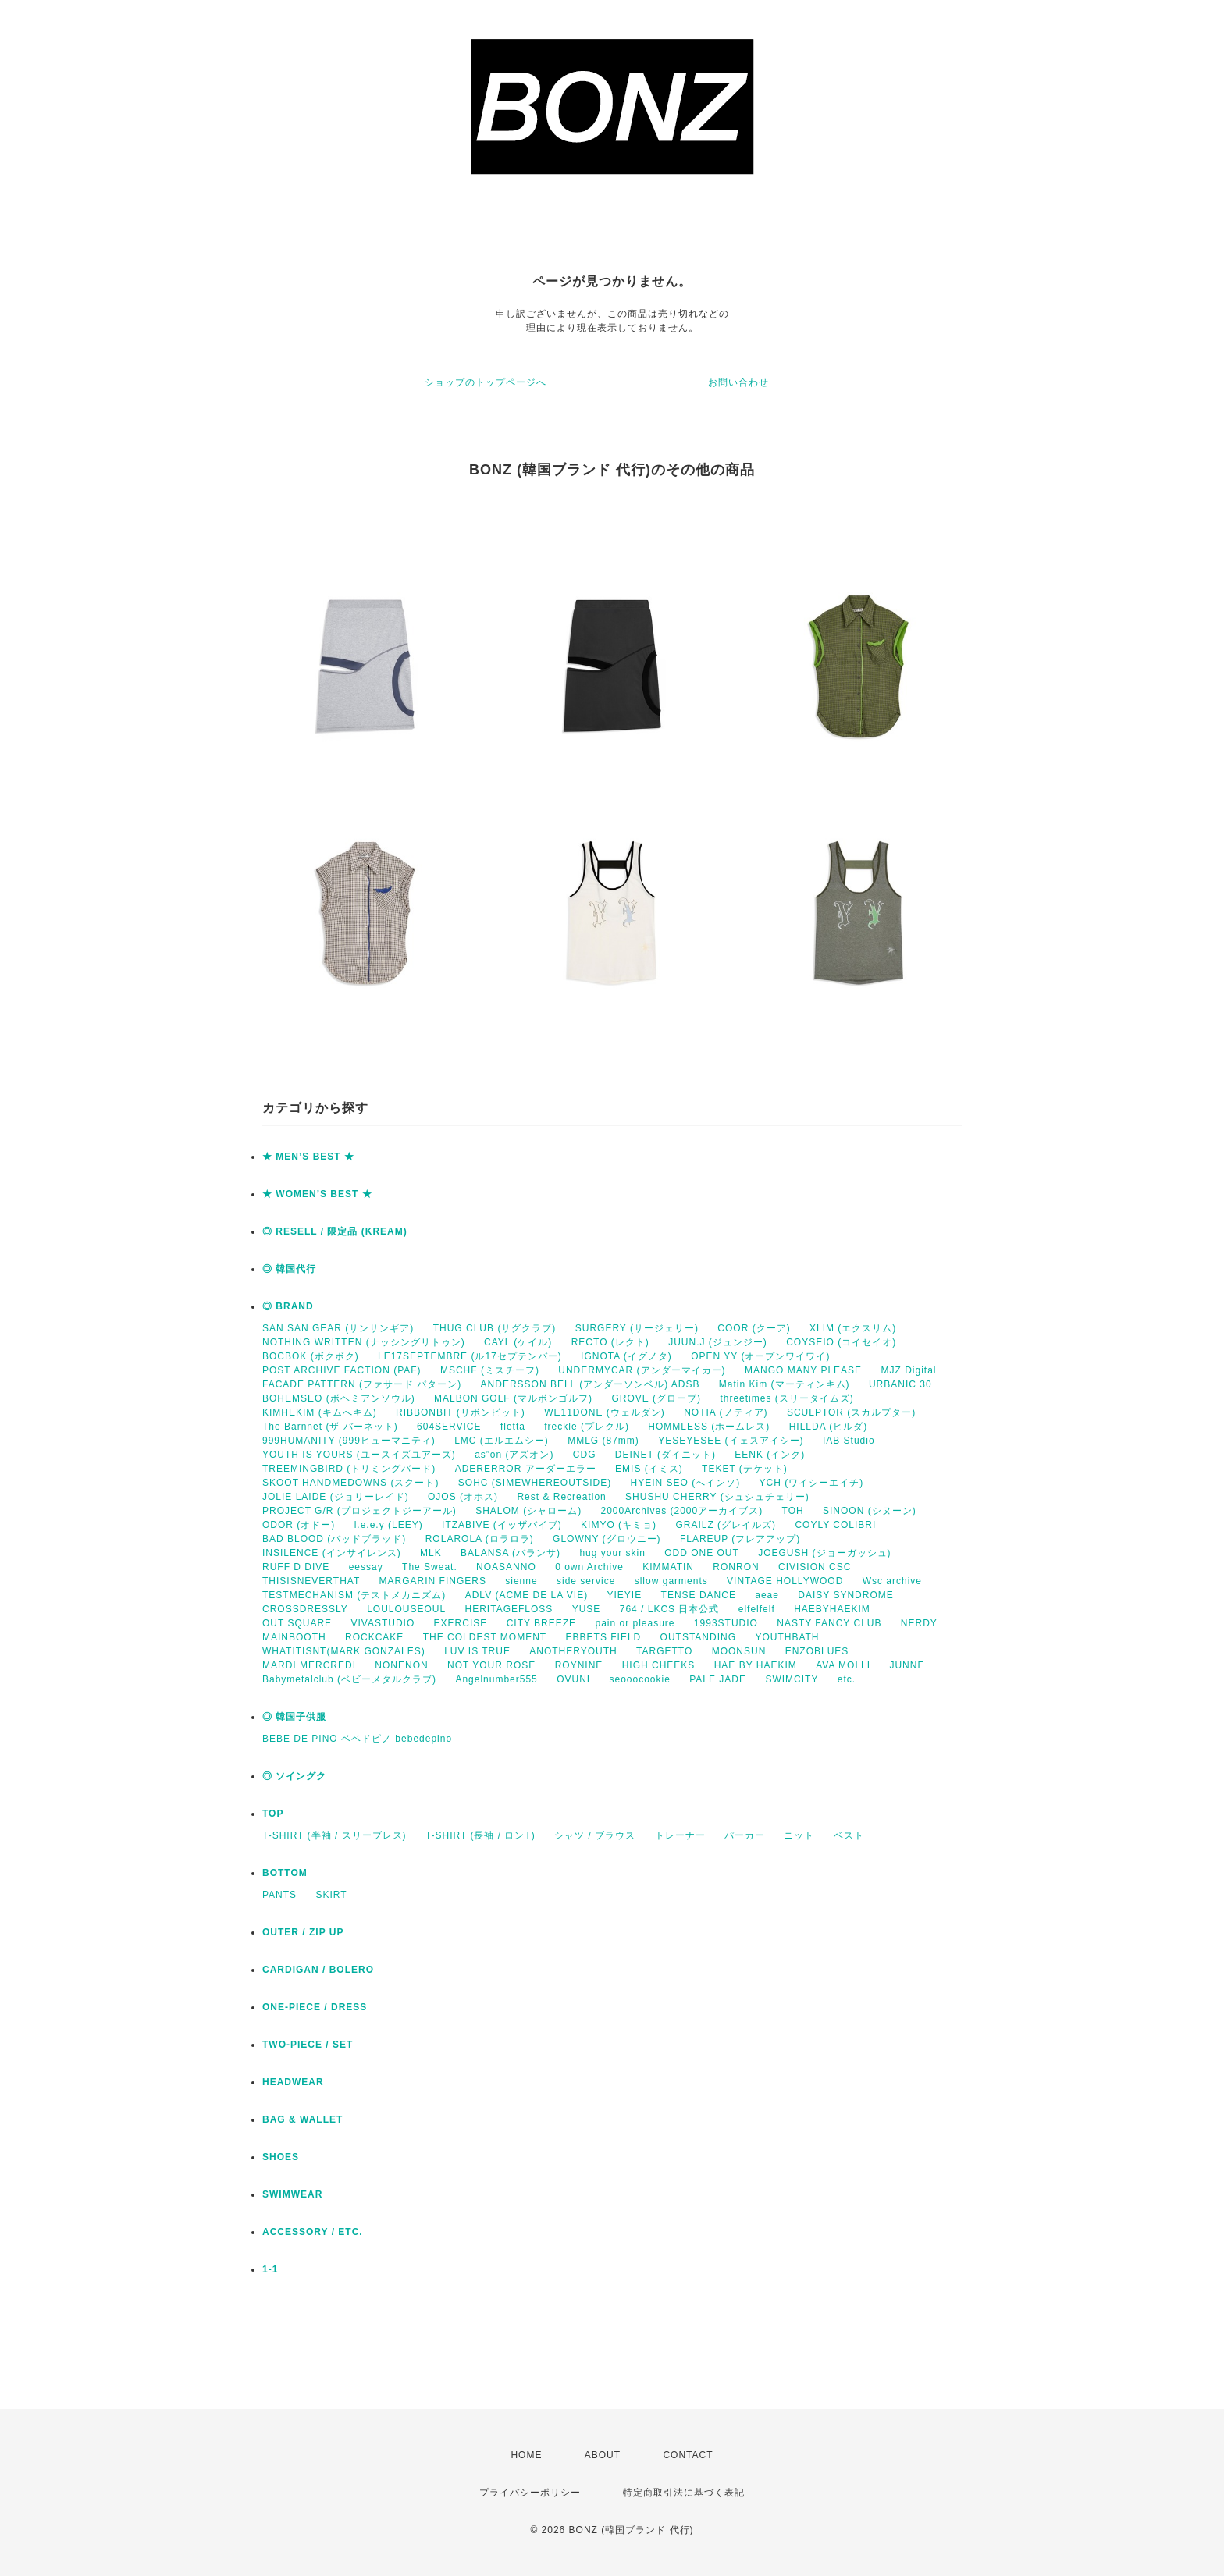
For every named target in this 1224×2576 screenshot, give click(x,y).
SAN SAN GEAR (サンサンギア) (338, 1328)
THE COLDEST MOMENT (484, 1637)
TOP (272, 1813)
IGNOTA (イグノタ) (626, 1356)
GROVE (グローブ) (656, 1398)
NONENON (401, 1665)
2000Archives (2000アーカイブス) (681, 1510)
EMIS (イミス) (649, 1468)
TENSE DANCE (698, 1595)
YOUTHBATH (787, 1637)
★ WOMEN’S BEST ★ (317, 1194)
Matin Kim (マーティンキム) (784, 1384)
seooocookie (640, 1679)
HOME (526, 2455)
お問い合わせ (738, 382)
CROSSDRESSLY (305, 1609)
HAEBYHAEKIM (832, 1609)
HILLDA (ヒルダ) (828, 1426)
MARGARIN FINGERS (432, 1581)
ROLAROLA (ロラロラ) (479, 1538)
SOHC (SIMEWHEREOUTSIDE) (534, 1482)
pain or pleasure (634, 1623)
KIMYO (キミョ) (618, 1524)
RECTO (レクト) (610, 1342)
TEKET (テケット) (745, 1468)
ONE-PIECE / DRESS (314, 2007)
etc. (847, 1679)
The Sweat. (429, 1567)
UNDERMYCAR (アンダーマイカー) (641, 1370)
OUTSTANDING (698, 1637)
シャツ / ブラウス (594, 1835)
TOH (793, 1510)
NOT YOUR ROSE (491, 1665)
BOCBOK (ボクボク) (310, 1356)
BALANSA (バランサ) (510, 1552)
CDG (584, 1454)
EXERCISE (461, 1623)
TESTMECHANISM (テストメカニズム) (354, 1595)
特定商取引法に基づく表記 (684, 2492)
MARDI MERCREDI (309, 1665)
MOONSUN (739, 1651)
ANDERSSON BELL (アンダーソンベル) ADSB (590, 1384)
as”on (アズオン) (514, 1454)
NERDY (919, 1623)
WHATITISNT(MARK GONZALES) (343, 1651)
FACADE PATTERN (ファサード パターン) (361, 1384)
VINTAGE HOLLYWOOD (785, 1581)
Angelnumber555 (496, 1679)
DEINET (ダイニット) (665, 1454)
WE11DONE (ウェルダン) (604, 1412)
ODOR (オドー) (298, 1524)
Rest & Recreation (561, 1496)
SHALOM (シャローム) (528, 1510)
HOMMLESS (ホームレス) (709, 1426)
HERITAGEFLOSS (509, 1609)
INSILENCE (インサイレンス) (331, 1552)
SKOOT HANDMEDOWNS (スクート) (350, 1482)
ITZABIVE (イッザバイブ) (502, 1524)
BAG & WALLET (302, 2119)
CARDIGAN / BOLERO (318, 1969)
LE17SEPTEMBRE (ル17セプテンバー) (470, 1356)
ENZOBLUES (817, 1651)
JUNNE (906, 1665)
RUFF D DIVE (295, 1567)
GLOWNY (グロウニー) (606, 1538)
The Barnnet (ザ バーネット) (330, 1426)
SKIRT (331, 1894)
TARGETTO (664, 1651)
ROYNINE (579, 1665)
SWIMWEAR (292, 2194)
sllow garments (671, 1581)
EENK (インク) (770, 1454)
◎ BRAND (288, 1306)
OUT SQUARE (297, 1623)
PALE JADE (717, 1679)
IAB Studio (849, 1440)
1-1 (270, 2269)
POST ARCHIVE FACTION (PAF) (342, 1370)
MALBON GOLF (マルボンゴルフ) (513, 1398)
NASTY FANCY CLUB (829, 1623)
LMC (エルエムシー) (501, 1440)
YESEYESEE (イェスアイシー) (730, 1440)
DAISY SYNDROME (845, 1595)
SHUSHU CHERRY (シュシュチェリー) (717, 1496)
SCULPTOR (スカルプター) (851, 1412)
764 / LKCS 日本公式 (670, 1609)
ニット (799, 1835)
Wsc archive (892, 1581)
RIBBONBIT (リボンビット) (460, 1412)
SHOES (280, 2156)
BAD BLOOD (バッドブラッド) (334, 1538)
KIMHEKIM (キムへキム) (319, 1412)
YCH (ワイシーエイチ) (812, 1482)
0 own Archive (589, 1567)
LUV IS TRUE (477, 1651)
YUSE (586, 1609)
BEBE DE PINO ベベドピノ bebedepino (357, 1738)
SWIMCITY (791, 1679)
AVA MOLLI (843, 1665)
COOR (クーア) (753, 1328)
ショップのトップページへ (485, 382)
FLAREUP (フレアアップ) (740, 1538)
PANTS (279, 1894)
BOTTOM (285, 1872)
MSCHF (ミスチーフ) (489, 1370)
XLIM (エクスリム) (852, 1328)
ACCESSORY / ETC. (312, 2231)
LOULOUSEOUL (406, 1609)
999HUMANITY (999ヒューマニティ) (349, 1440)
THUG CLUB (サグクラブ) (495, 1328)
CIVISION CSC (814, 1567)
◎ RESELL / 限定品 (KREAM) (334, 1231)
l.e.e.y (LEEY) (388, 1524)
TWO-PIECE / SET (307, 2044)
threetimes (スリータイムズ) (786, 1398)
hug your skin (612, 1552)
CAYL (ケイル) (518, 1342)
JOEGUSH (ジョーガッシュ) (824, 1552)
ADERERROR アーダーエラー (525, 1468)
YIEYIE (624, 1595)
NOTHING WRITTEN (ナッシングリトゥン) (363, 1342)
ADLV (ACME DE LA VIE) (526, 1595)
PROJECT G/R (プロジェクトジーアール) (359, 1510)
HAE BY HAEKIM (755, 1665)
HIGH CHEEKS (659, 1665)
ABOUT (603, 2455)
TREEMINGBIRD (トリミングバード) (349, 1468)
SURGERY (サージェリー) (637, 1328)
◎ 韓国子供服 (294, 1716)
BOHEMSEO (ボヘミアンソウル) (338, 1398)
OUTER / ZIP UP (302, 1932)
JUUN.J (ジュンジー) (717, 1342)
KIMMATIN (668, 1567)
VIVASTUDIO (382, 1623)
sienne (521, 1581)
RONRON (736, 1567)
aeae (767, 1595)
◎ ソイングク (294, 1776)
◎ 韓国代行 (289, 1268)
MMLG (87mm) (603, 1440)
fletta (512, 1426)
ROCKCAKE (374, 1637)
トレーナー (680, 1835)
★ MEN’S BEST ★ (308, 1156)
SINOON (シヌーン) (869, 1510)
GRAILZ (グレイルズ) (725, 1524)
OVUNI (573, 1679)
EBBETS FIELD (604, 1637)
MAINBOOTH (294, 1637)
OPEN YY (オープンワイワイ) (760, 1356)
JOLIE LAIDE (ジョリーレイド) (335, 1496)
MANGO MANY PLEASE (803, 1370)
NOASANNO (506, 1567)
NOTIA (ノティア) (725, 1412)
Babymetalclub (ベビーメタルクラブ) (349, 1679)
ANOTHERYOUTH (573, 1651)
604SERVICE (449, 1426)
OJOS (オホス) (463, 1496)
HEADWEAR (293, 2082)
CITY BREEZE (541, 1623)
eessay (366, 1567)
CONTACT (688, 2455)
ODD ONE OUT (701, 1552)
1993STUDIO (726, 1623)
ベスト (849, 1835)
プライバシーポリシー (530, 2492)
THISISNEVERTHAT (311, 1581)
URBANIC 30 (900, 1384)
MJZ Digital (908, 1370)
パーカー (744, 1835)
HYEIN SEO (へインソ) (685, 1482)
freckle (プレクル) (586, 1426)
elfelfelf (756, 1609)
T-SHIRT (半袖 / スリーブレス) (334, 1835)
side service (586, 1581)
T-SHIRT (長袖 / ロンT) (480, 1835)
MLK (431, 1552)
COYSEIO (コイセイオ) (841, 1342)
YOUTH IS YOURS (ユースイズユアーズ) (359, 1454)
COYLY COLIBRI (835, 1524)
